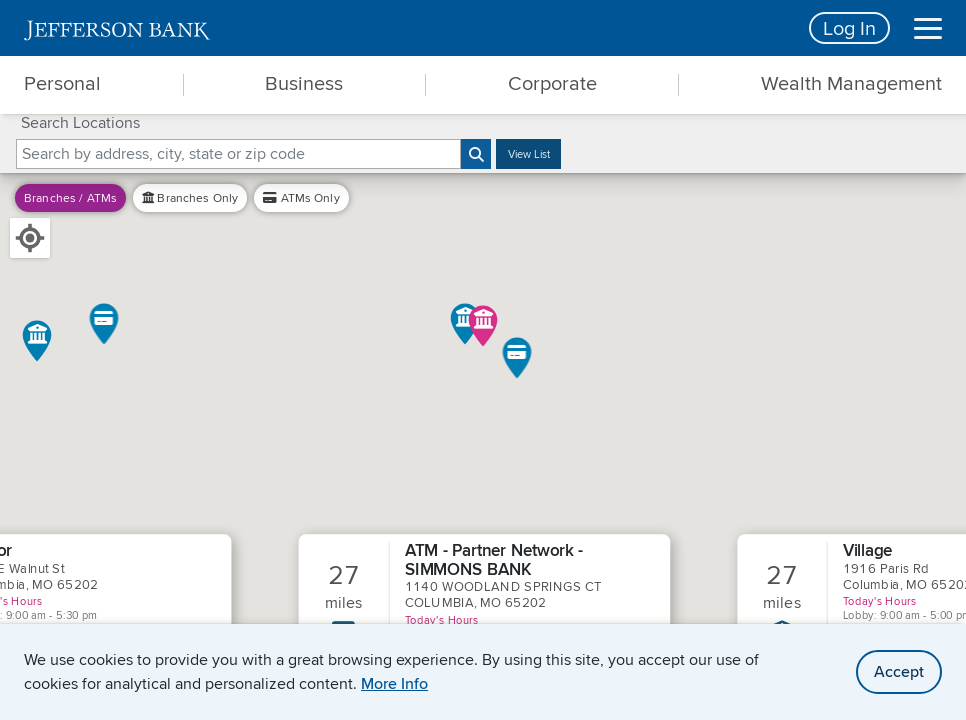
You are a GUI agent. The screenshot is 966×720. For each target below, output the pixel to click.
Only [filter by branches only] (190, 197)
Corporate (552, 83)
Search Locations (80, 122)
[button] (104, 324)
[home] (404, 28)
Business (304, 83)
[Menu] (928, 28)
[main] (483, 360)
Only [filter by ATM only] (301, 197)
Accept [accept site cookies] (899, 671)
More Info (394, 683)
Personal (62, 83)
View (529, 154)
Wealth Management (851, 83)
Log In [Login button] (849, 27)
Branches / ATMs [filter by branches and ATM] (70, 197)
